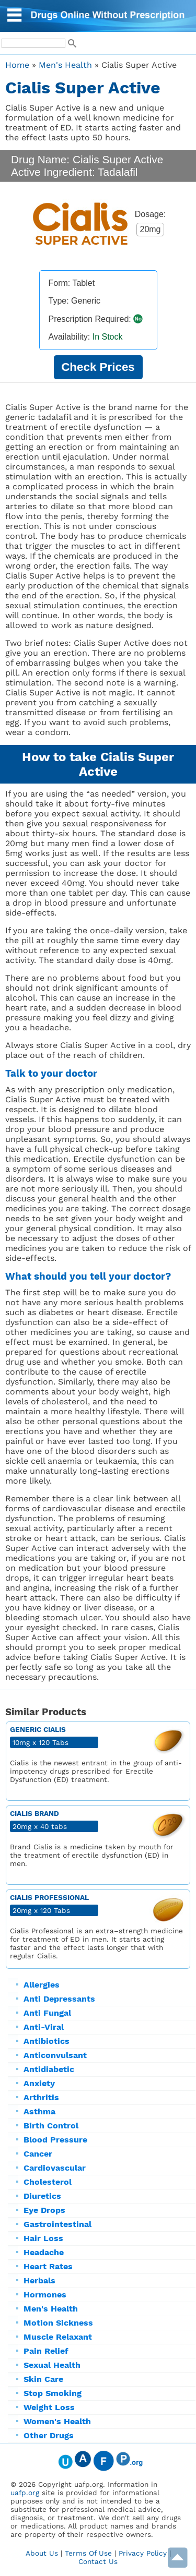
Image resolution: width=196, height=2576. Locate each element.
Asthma (39, 2111)
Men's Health (51, 2309)
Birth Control (51, 2125)
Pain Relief (46, 2351)
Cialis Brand (34, 1813)
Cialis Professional (49, 1897)
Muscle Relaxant (58, 2337)
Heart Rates (48, 2266)
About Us (42, 2553)
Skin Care (43, 2379)
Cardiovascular (55, 2168)
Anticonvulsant (55, 2055)
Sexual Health (52, 2365)
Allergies (42, 1985)
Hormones (45, 2295)
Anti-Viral (44, 2027)
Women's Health (57, 2421)
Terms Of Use (88, 2553)
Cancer (38, 2154)
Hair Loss (43, 2238)
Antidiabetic (49, 2069)
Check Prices (98, 367)
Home (17, 65)
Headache (44, 2252)
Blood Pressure (55, 2140)
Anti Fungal (47, 2013)
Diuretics (42, 2196)
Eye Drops (44, 2210)
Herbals (39, 2280)
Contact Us (98, 2561)
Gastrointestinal (57, 2224)
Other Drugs (49, 2435)
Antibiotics (47, 2041)
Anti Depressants (59, 1999)
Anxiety (39, 2083)
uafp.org (24, 2492)
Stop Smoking (53, 2393)
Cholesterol (48, 2182)
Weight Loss (49, 2407)
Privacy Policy (143, 2553)
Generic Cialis (38, 1729)
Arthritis (41, 2097)
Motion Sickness (58, 2323)
